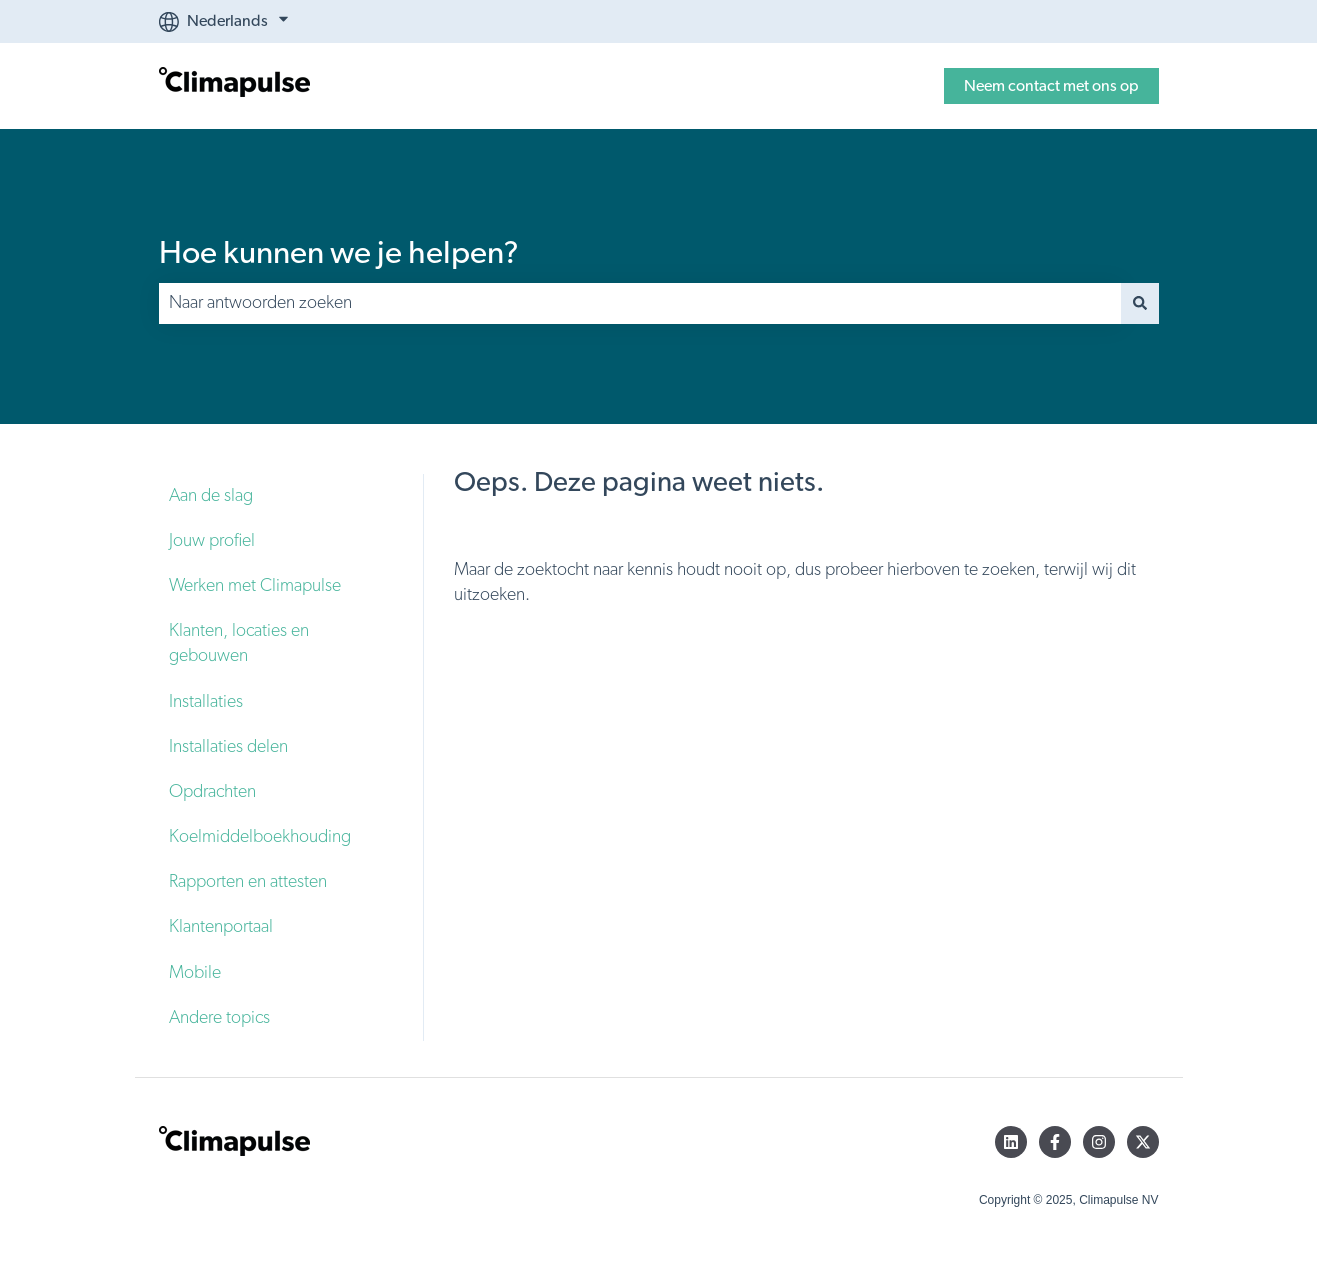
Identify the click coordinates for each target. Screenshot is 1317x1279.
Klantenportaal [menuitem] (221, 927)
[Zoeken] (1140, 303)
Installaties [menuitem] (206, 702)
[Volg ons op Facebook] (1055, 1142)
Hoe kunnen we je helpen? (339, 253)
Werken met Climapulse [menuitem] (255, 586)
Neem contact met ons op (1051, 86)
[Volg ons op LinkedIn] (1011, 1142)
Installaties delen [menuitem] (228, 747)
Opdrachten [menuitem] (212, 792)
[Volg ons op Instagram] (1099, 1142)
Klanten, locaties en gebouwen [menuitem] (239, 643)
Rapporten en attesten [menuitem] (248, 882)
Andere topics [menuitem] (219, 1018)
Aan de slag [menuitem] (211, 496)
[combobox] (640, 303)
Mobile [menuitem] (195, 973)
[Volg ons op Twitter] (1143, 1142)
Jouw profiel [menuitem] (212, 541)
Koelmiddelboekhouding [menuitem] (260, 837)
